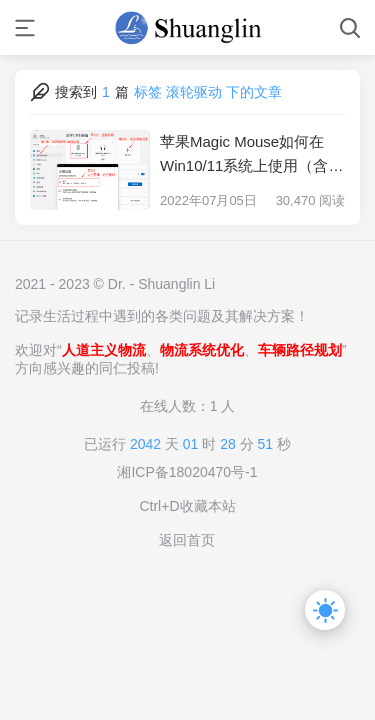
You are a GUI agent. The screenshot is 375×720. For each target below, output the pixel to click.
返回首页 (187, 540)
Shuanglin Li (176, 284)
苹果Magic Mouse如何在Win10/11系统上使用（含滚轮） (251, 155)
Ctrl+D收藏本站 (187, 506)
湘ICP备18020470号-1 (187, 472)
